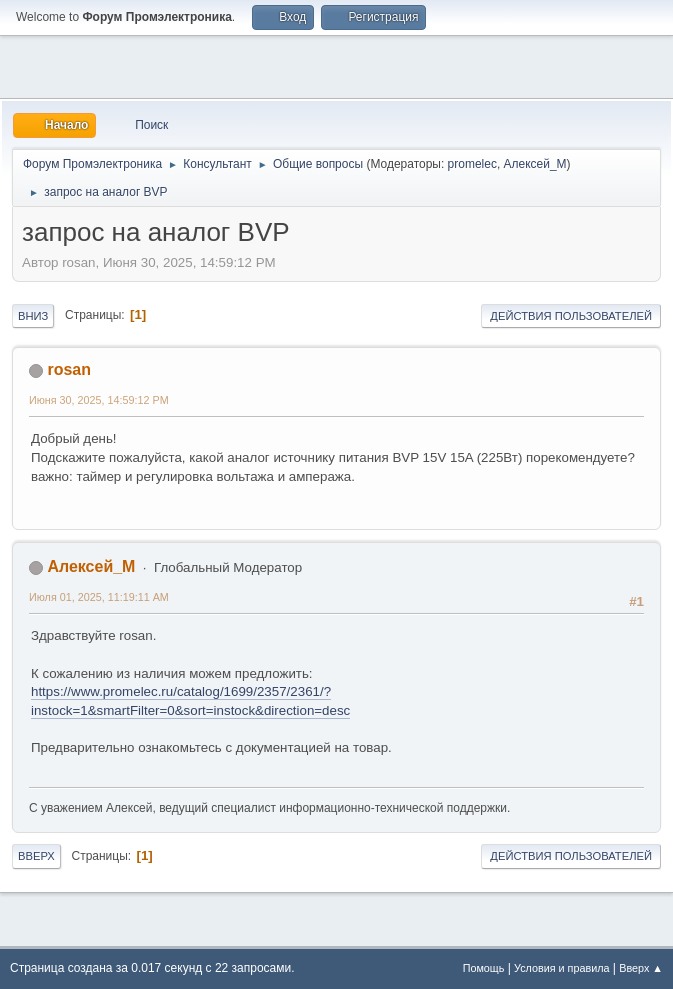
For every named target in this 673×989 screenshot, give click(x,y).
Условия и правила (561, 968)
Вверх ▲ (641, 968)
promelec (472, 164)
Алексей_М (535, 164)
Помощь (484, 968)
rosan (69, 369)
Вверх (36, 856)
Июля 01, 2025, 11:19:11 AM (99, 597)
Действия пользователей (571, 316)
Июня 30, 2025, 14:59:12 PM (99, 400)
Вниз (33, 316)
